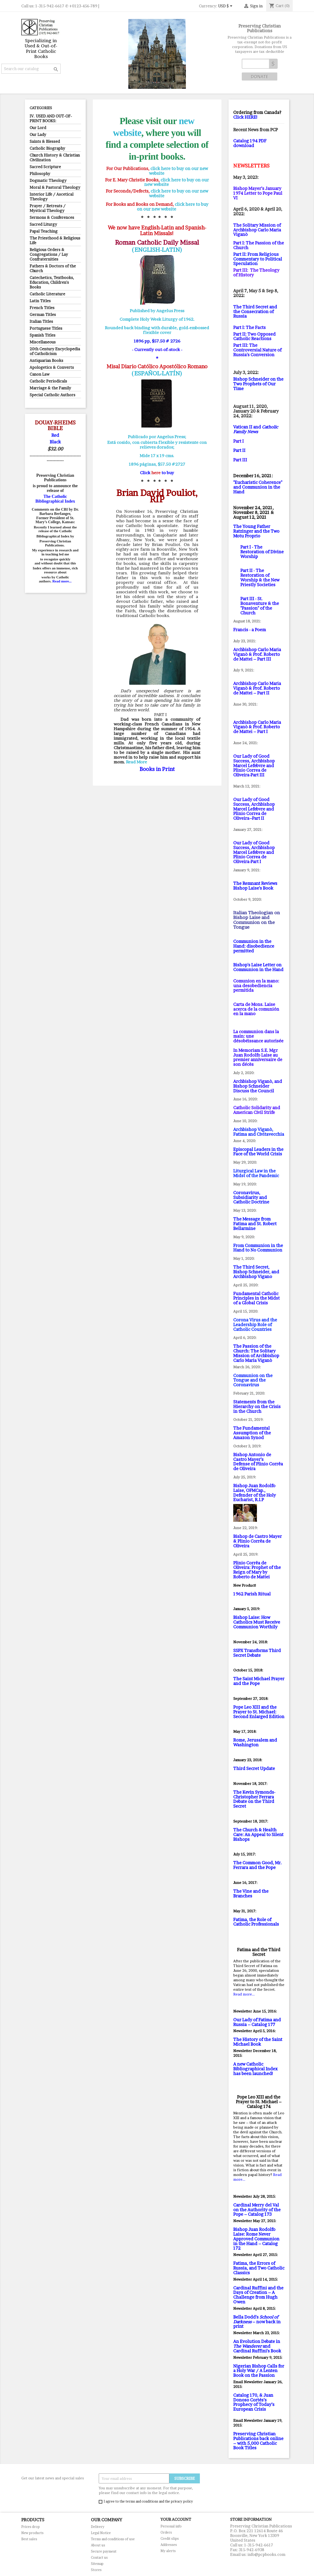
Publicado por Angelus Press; (157, 436)
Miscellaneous (43, 342)
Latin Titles (40, 300)
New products (32, 2533)
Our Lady (38, 134)
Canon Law (39, 374)
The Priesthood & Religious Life (55, 240)
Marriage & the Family (50, 388)
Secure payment (104, 2551)
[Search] (31, 69)
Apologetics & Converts (52, 367)
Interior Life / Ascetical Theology (51, 196)
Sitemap (97, 2564)
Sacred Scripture (45, 166)
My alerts (168, 2551)
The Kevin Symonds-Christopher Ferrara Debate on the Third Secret (254, 1799)
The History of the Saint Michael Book (257, 2042)
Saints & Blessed (45, 141)
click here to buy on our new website (157, 171)
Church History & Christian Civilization (55, 157)
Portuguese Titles (46, 328)
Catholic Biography (47, 148)
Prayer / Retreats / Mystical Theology (48, 208)
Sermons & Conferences (52, 217)
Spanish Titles (42, 335)
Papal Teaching (44, 231)
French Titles (42, 307)
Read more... (62, 581)
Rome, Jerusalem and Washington (255, 1742)
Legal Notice (101, 2533)
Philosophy (40, 173)
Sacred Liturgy (43, 224)
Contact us (99, 2557)
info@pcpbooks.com (266, 2554)
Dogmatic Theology (48, 180)
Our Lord (38, 127)
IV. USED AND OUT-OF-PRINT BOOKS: (51, 118)
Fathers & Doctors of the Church (53, 268)
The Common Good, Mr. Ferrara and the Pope (257, 1865)
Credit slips (170, 2538)
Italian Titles (41, 321)
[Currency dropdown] (226, 6)
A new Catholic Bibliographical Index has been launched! (255, 2069)
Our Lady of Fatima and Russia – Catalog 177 (257, 2022)
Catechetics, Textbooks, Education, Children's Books (52, 282)
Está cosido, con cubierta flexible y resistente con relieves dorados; (157, 445)
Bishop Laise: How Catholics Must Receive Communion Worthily (256, 1622)
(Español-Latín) (157, 373)
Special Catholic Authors (52, 394)
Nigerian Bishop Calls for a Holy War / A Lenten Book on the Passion (258, 2371)
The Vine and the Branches (251, 1893)
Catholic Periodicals (48, 381)
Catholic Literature (47, 294)
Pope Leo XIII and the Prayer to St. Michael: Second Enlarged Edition (258, 1712)
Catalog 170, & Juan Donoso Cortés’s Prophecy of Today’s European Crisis (253, 2402)
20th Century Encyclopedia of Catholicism (55, 351)
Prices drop (30, 2527)
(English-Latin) (157, 249)
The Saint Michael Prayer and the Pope (258, 1681)
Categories (41, 108)
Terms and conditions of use (113, 2539)
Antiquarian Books (46, 360)
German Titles (43, 314)
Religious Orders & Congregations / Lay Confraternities (49, 254)
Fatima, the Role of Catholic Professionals (256, 1922)
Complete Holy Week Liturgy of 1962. (157, 319)
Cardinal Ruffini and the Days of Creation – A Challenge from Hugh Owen (258, 2294)
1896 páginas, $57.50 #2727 (157, 464)
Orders (166, 2532)
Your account (176, 2519)
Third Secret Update (254, 1768)
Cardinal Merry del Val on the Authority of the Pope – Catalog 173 (257, 2209)
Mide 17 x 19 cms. (157, 455)
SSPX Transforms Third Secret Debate (257, 1653)
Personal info (171, 2526)
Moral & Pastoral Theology (55, 187)
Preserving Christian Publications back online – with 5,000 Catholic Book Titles (258, 2440)
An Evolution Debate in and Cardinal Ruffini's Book (257, 2346)
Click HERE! (257, 115)
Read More (136, 761)
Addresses (169, 2545)
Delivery (97, 2527)
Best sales (29, 2539)
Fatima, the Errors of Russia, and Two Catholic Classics (258, 2268)
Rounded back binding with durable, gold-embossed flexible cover (157, 330)
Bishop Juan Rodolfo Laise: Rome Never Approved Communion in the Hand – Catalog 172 (256, 2239)
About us (98, 2545)
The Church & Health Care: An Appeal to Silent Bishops (258, 1834)
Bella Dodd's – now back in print (257, 2322)
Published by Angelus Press (157, 310)
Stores (96, 2570)
